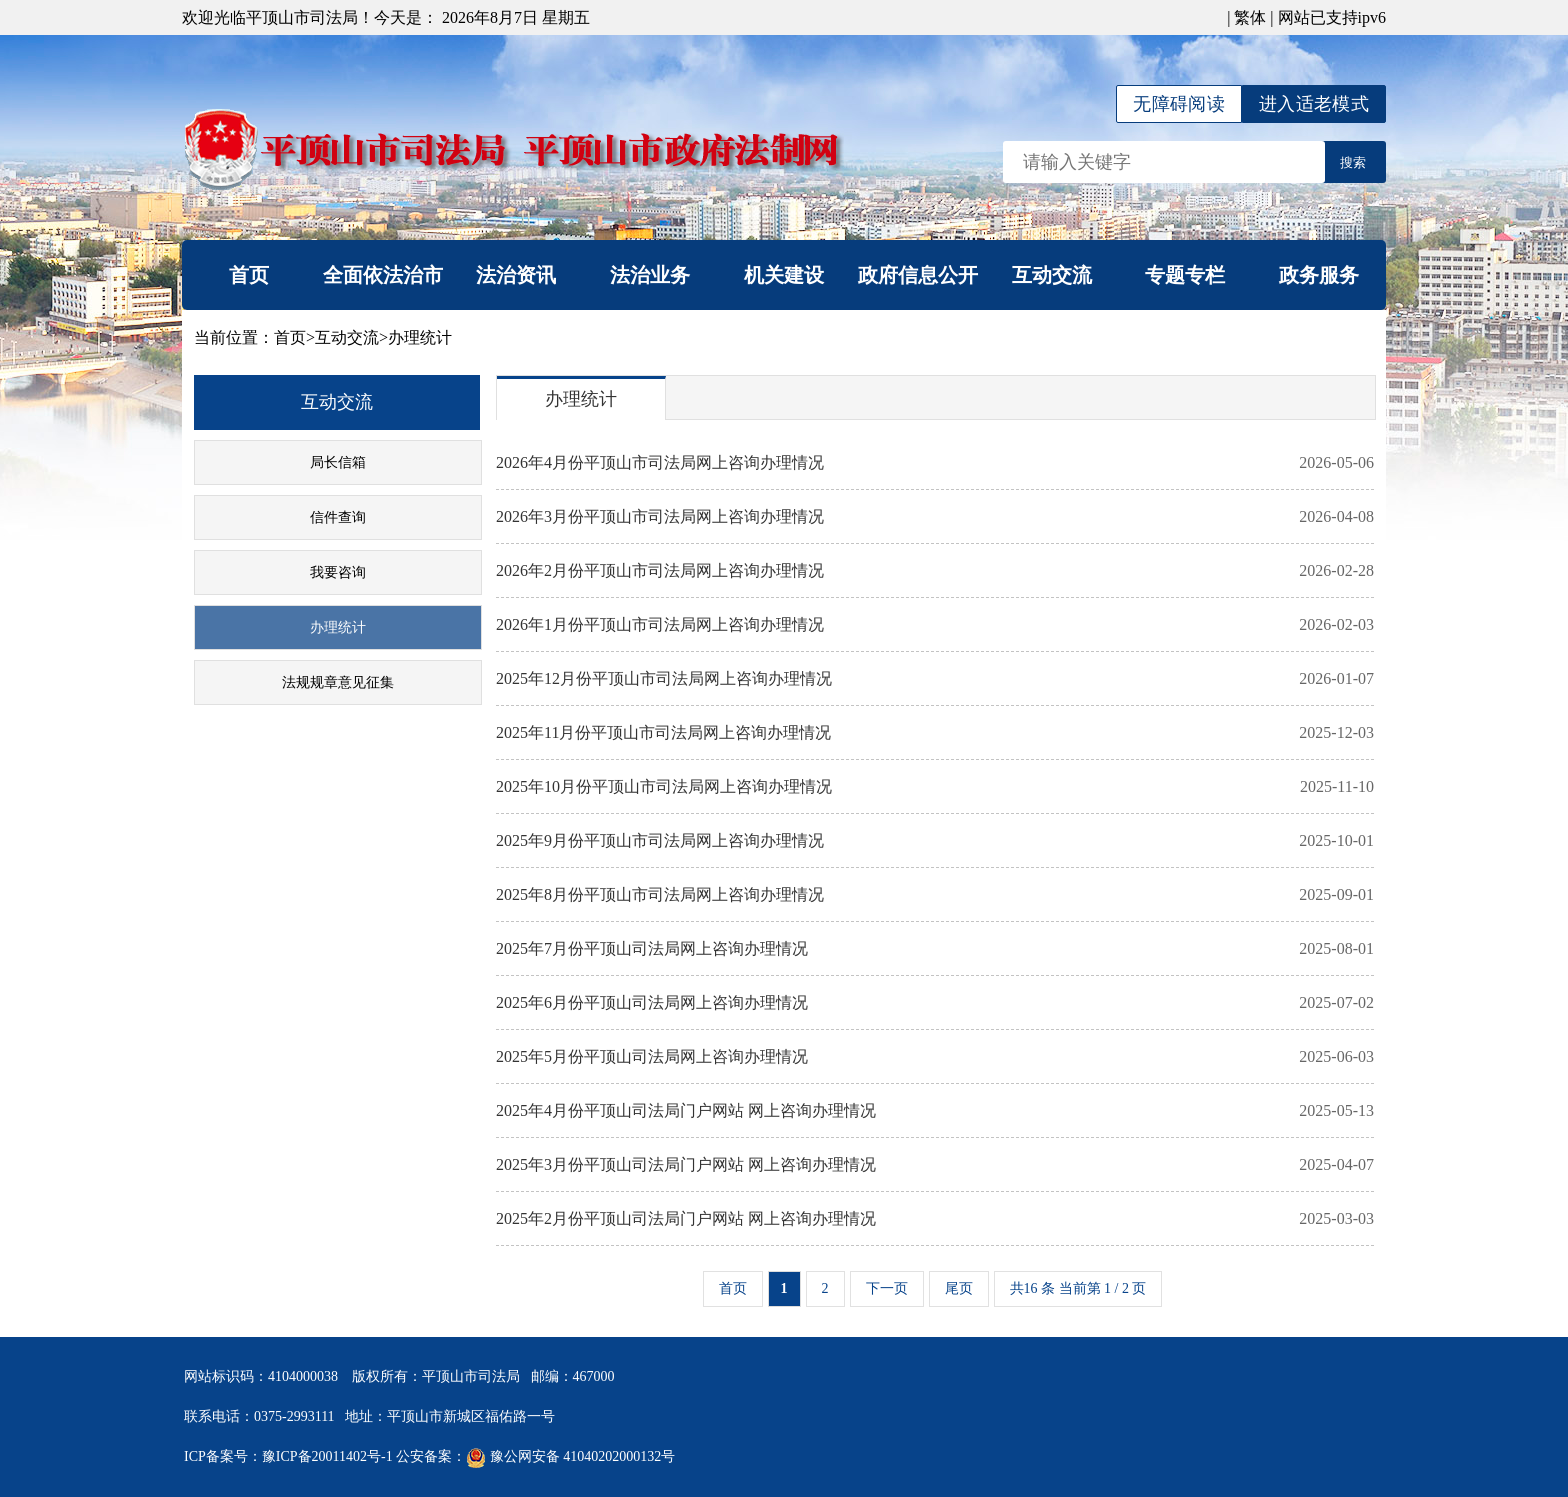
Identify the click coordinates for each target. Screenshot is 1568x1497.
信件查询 (338, 517)
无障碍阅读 (1179, 104)
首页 (249, 275)
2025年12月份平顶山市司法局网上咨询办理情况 (935, 679)
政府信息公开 (918, 275)
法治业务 (650, 275)
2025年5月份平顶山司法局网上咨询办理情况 (935, 1057)
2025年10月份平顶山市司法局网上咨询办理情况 (935, 787)
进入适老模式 (1314, 104)
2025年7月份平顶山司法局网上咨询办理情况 (935, 949)
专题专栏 (1185, 275)
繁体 (1250, 17)
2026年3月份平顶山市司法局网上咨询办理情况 (935, 517)
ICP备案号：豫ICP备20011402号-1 (288, 1456)
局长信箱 (338, 462)
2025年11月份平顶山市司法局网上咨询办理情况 (935, 733)
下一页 (887, 1288)
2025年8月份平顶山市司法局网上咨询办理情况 (935, 895)
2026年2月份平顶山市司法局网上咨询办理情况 (935, 571)
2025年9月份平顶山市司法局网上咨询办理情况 (935, 841)
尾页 (959, 1288)
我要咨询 (338, 572)
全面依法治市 (383, 275)
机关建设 (784, 275)
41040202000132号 (619, 1456)
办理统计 (420, 337)
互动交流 (1052, 275)
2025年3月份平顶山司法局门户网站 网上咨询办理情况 (935, 1165)
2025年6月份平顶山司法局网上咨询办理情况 (935, 1003)
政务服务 (1319, 275)
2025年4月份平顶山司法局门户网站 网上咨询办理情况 (935, 1111)
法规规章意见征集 (338, 682)
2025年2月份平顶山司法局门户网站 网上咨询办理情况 (935, 1219)
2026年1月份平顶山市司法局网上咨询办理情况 (935, 625)
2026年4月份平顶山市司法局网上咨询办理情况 (935, 463)
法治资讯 (516, 275)
